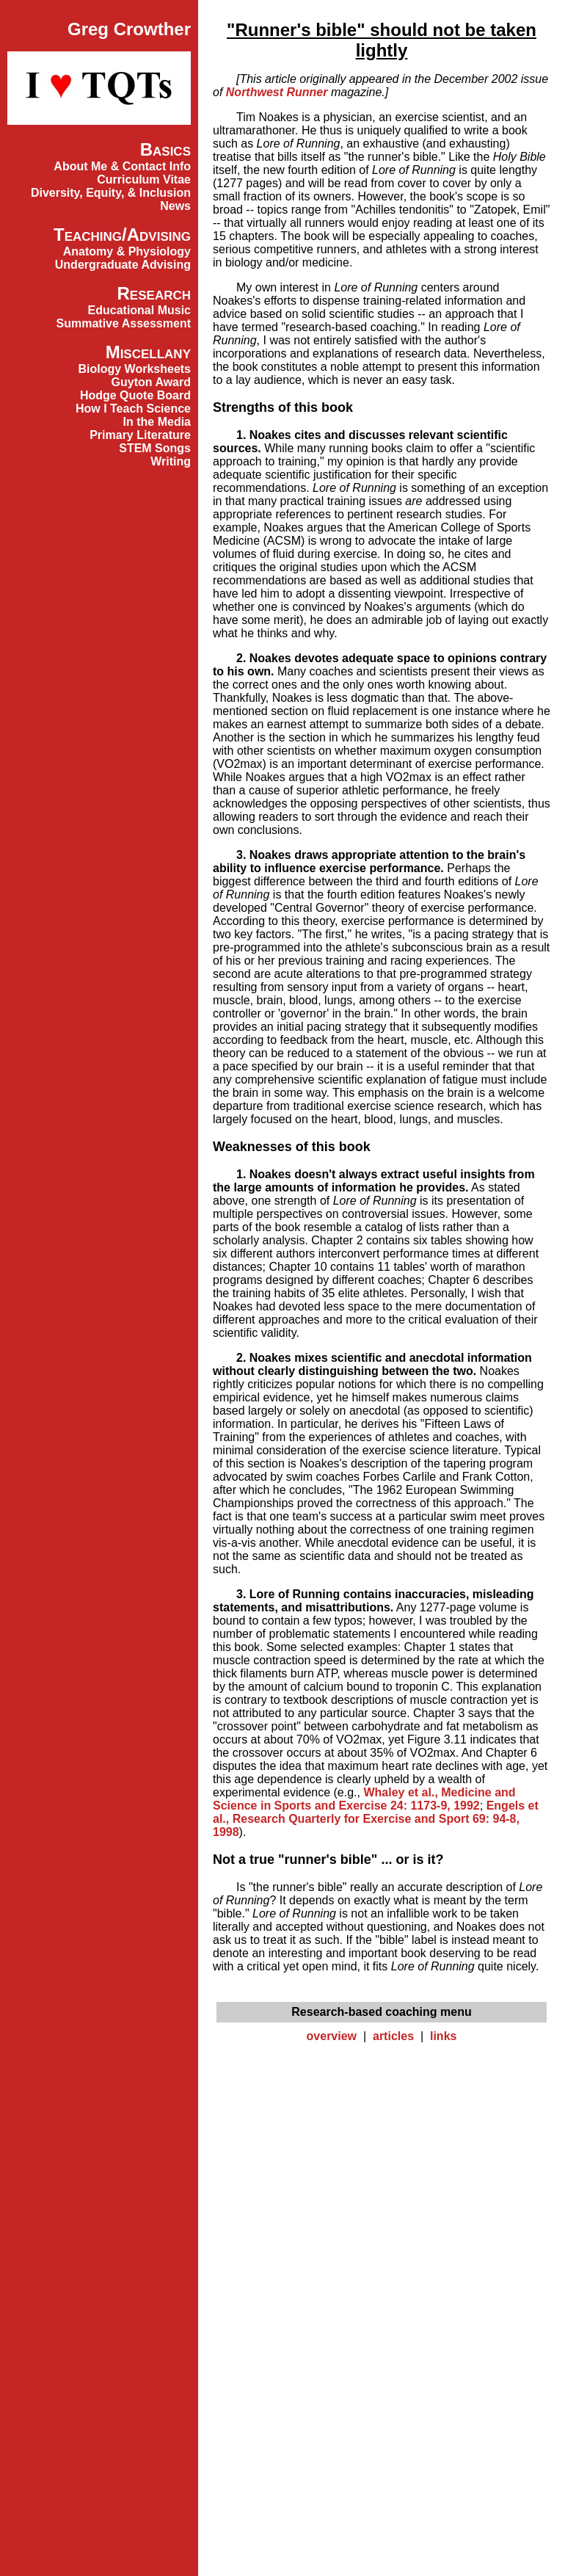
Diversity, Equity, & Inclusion (111, 192)
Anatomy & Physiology (127, 251)
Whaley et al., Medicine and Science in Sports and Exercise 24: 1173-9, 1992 (364, 1799)
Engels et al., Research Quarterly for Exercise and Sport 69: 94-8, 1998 (376, 1818)
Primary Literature (140, 435)
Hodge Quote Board (135, 395)
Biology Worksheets (134, 369)
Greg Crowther (129, 29)
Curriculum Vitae (144, 179)
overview (332, 2036)
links (443, 2036)
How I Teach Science (133, 408)
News (175, 206)
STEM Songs (155, 448)
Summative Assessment (124, 323)
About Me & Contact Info (122, 166)
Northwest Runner (277, 92)
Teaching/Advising (122, 234)
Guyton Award (151, 382)
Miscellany (148, 352)
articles (393, 2036)
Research (154, 293)
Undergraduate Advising (123, 264)
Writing (170, 461)
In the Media (157, 422)
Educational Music (139, 310)
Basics (165, 149)
